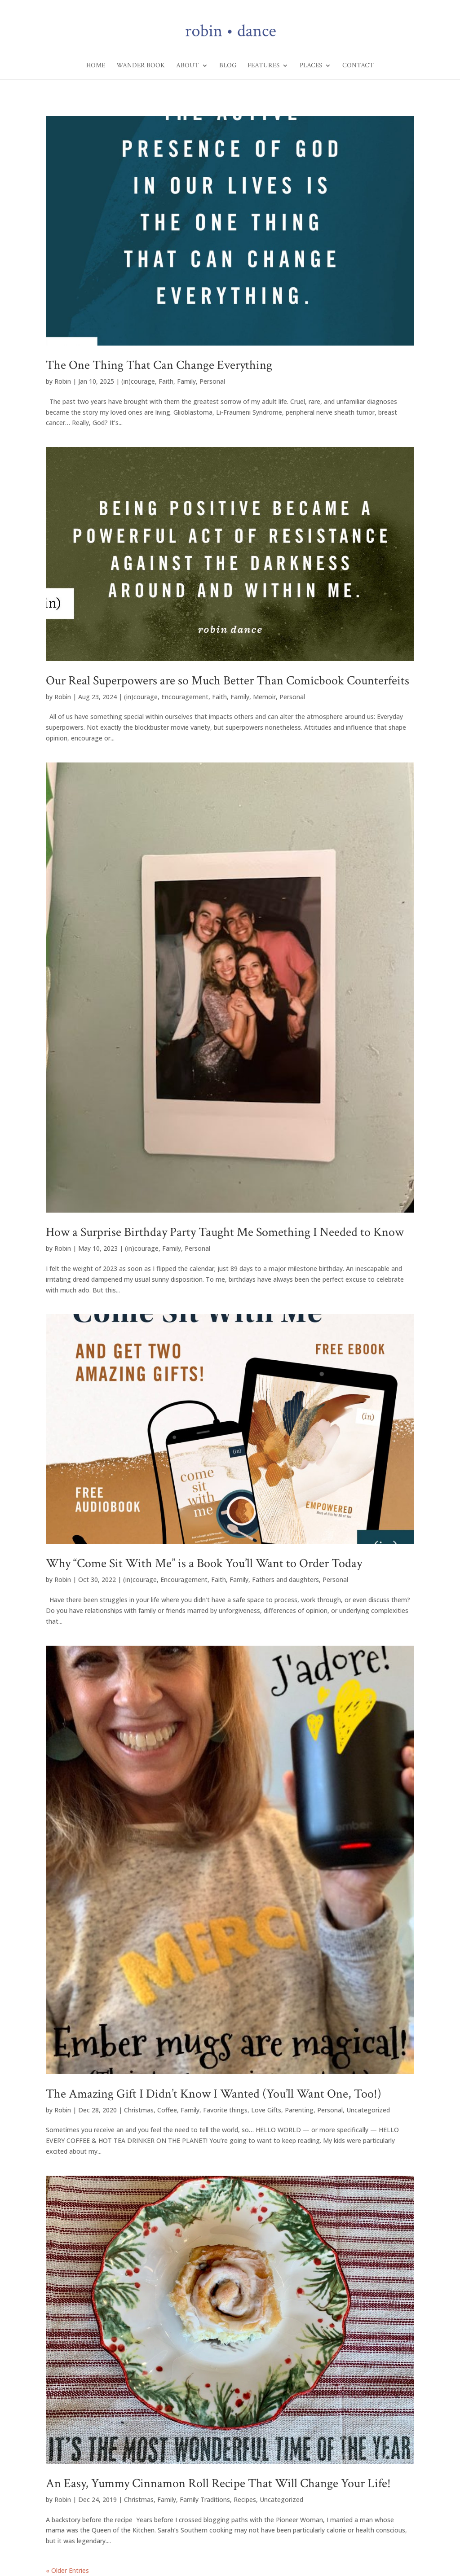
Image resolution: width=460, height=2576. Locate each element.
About (187, 66)
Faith (166, 381)
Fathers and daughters (285, 1579)
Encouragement (184, 696)
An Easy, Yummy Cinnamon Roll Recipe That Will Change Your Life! (218, 2483)
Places (311, 66)
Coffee (167, 2110)
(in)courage (138, 381)
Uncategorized (368, 2110)
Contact (358, 66)
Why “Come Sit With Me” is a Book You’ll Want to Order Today (204, 1563)
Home (95, 66)
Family (186, 381)
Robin (62, 381)
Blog (227, 66)
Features (263, 66)
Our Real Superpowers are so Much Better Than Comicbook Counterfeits (227, 680)
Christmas (139, 2110)
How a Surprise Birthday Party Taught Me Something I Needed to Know (225, 1232)
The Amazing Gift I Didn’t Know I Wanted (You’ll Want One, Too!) (213, 2093)
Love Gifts (266, 2110)
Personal (212, 381)
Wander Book (140, 66)
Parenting (299, 2110)
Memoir (264, 696)
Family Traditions (205, 2499)
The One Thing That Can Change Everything (159, 365)
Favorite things (225, 2110)
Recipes (245, 2499)
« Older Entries (67, 2570)
